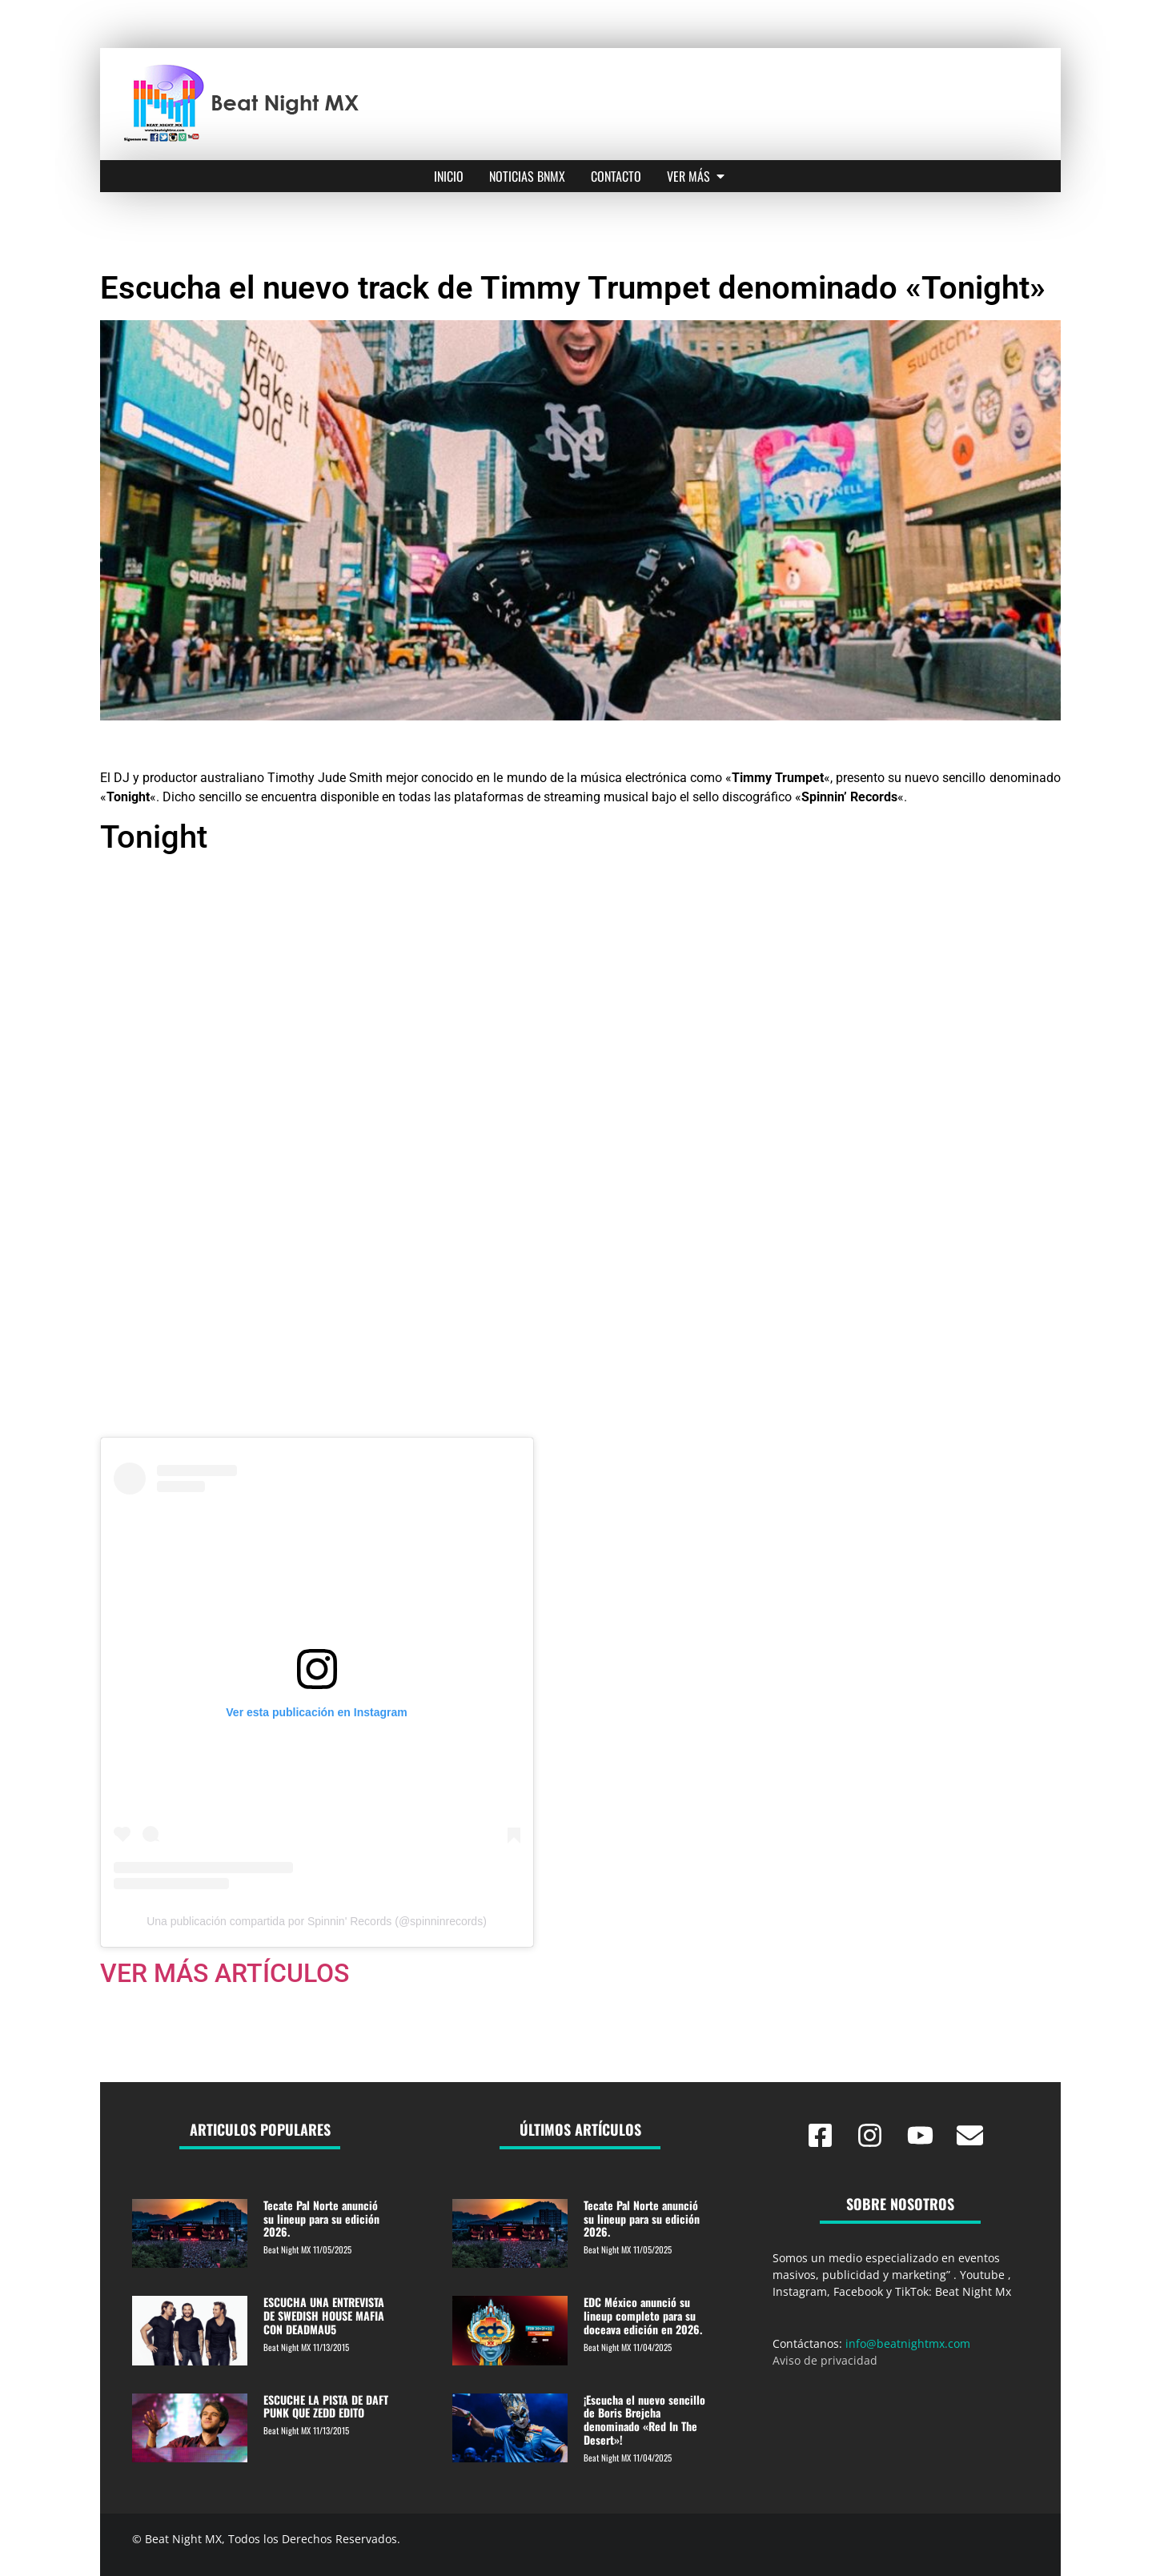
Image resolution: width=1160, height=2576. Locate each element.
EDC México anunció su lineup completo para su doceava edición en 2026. (643, 2315)
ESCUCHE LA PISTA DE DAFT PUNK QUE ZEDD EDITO (325, 2406)
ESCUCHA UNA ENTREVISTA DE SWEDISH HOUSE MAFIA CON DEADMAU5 (323, 2315)
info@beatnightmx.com (907, 2343)
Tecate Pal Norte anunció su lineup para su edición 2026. (321, 2219)
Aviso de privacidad (825, 2360)
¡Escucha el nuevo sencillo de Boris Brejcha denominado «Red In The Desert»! (644, 2419)
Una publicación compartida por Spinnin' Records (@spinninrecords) (317, 1921)
